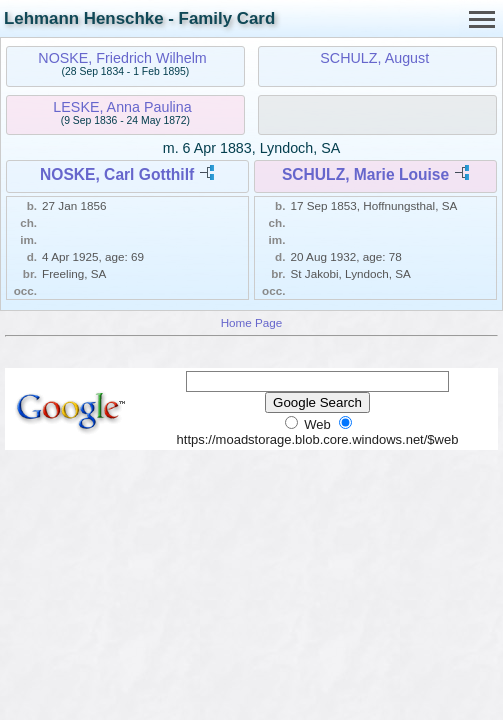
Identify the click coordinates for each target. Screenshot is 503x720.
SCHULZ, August (374, 58)
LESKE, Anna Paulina (122, 107)
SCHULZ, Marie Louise (365, 174)
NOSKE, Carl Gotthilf (117, 174)
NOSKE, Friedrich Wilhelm (122, 58)
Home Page (252, 322)
